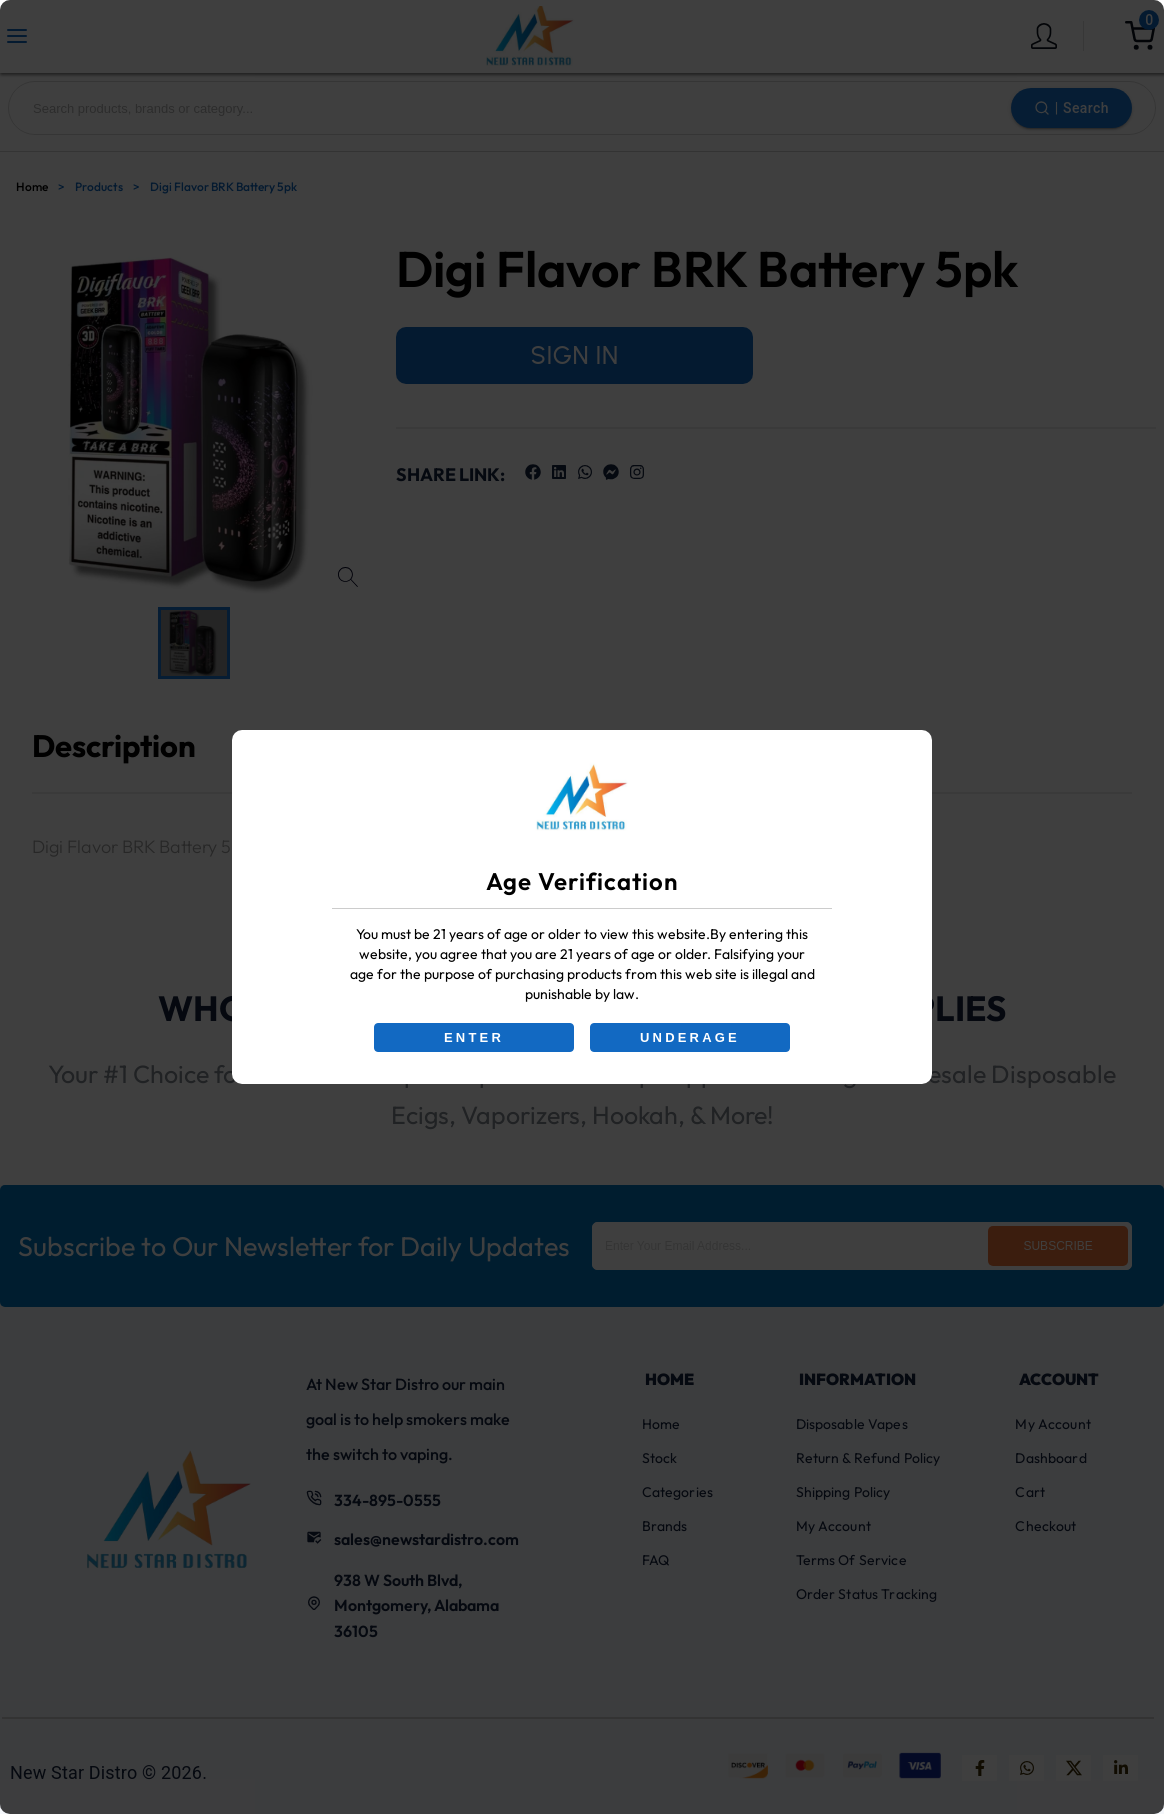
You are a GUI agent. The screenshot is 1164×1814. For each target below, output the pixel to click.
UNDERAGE (690, 1037)
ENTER (474, 1037)
